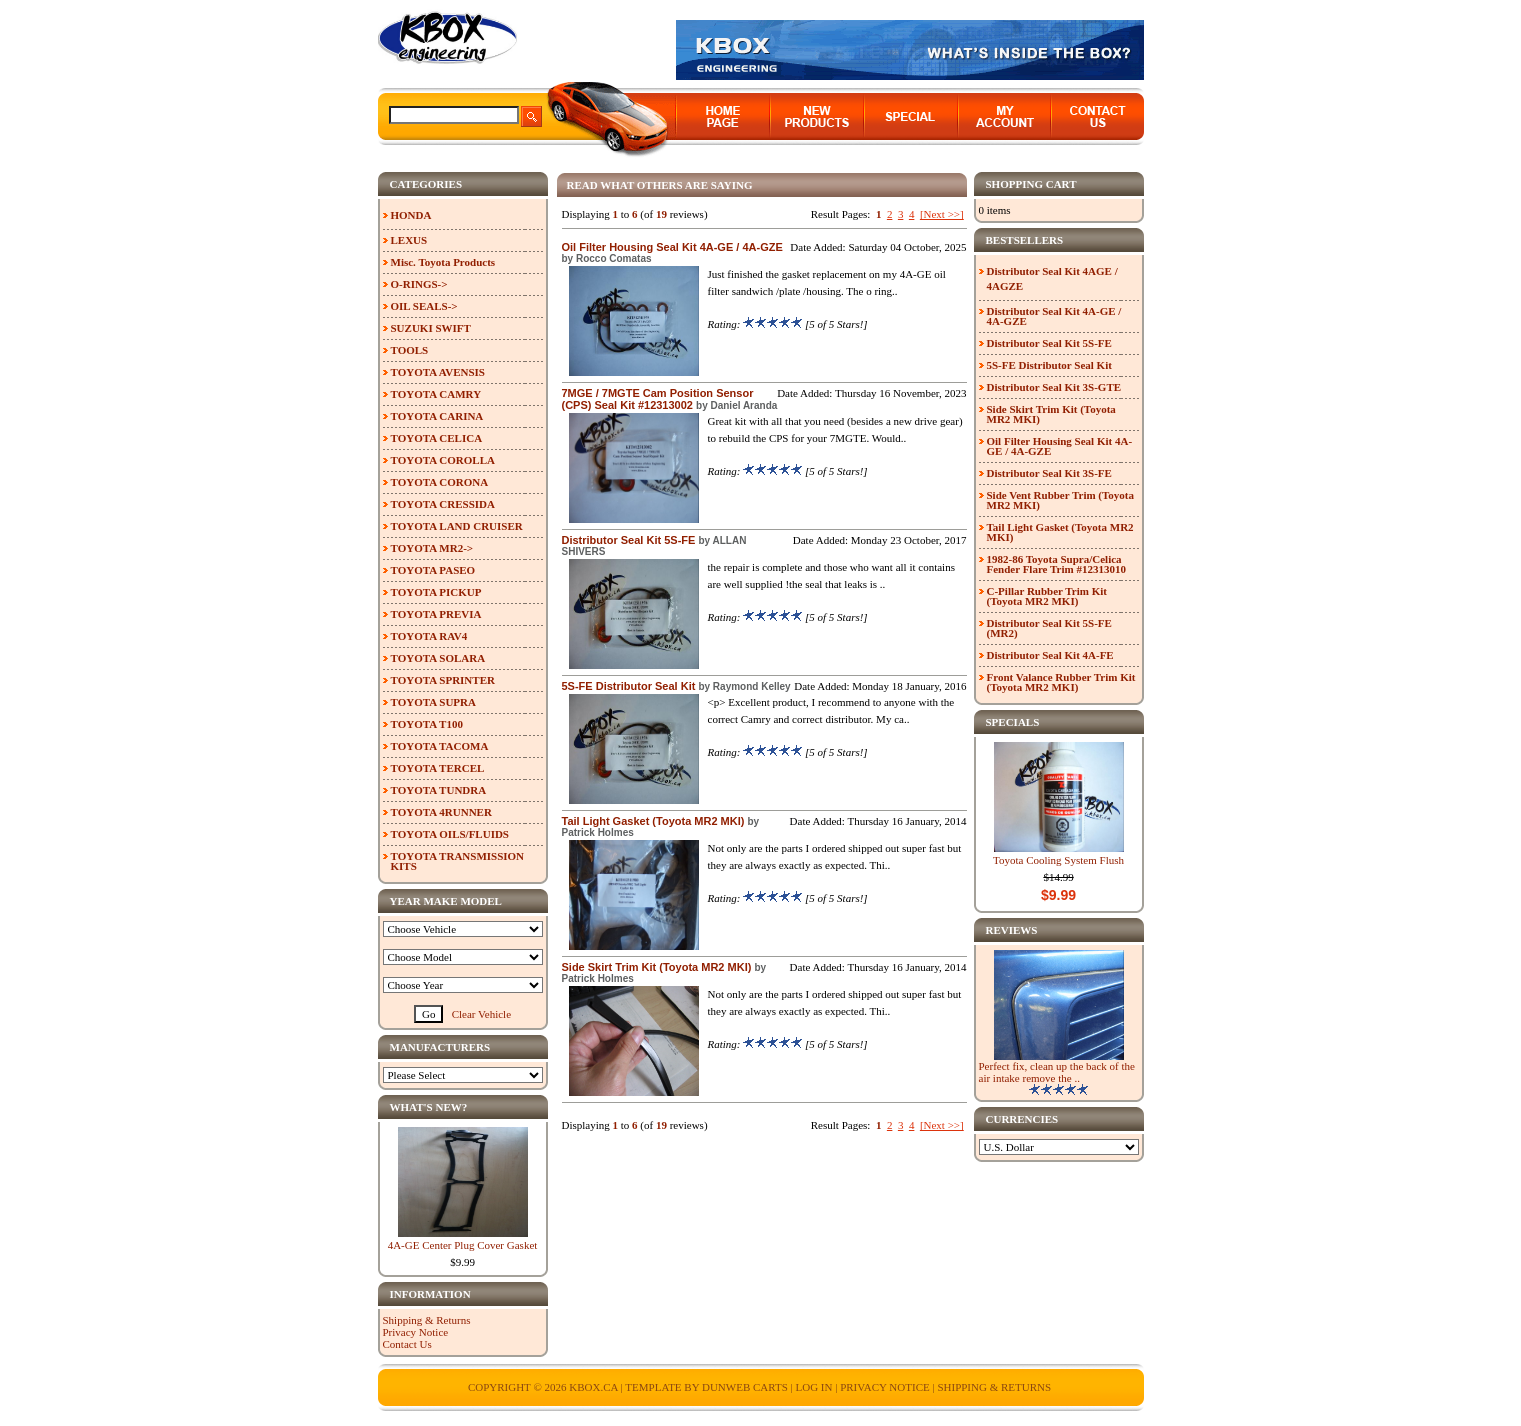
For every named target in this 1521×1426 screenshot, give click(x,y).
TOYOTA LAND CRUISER (457, 526)
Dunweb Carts (746, 1387)
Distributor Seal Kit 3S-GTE (1054, 387)
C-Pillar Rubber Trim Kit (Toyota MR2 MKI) (1047, 596)
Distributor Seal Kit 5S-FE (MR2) (1049, 628)
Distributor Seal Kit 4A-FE (1050, 655)
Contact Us (407, 1344)
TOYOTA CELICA (437, 438)
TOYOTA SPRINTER (443, 680)
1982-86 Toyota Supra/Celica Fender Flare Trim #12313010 (1056, 564)
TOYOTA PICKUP (436, 592)
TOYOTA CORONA (440, 482)
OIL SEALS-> (424, 306)
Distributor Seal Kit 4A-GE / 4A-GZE (1054, 316)
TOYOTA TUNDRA (439, 790)
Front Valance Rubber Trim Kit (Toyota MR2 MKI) (1061, 682)
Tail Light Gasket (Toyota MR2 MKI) (653, 821)
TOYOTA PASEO (433, 570)
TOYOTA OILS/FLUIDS (450, 834)
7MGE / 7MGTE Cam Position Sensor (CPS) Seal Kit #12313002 (658, 399)
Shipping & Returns (427, 1320)
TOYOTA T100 (427, 724)
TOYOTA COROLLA (443, 460)
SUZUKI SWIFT (431, 328)
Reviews (1012, 930)
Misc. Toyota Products (443, 262)
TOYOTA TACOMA (440, 746)
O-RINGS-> (419, 284)
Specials (1013, 722)
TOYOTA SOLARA (438, 658)
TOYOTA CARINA (437, 416)
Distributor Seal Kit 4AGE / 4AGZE (1052, 278)
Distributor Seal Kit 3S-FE (1049, 473)
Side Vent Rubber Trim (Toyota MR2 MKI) (1061, 500)
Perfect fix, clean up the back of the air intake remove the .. (1057, 1072)
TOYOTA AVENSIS (438, 372)
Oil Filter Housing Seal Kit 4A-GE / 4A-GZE (672, 247)
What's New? (429, 1107)
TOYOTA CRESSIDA (443, 504)
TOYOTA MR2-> (432, 548)
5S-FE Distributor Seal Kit (629, 686)
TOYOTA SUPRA (433, 702)
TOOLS (410, 350)
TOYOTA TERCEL (438, 768)
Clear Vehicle (481, 1014)
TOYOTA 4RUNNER (441, 812)
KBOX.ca (593, 1387)
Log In (813, 1387)
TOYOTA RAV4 (429, 636)
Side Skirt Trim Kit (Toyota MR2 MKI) (657, 967)
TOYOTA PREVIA (436, 614)
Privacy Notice (416, 1332)
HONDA (411, 215)
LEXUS (409, 240)
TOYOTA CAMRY (436, 394)
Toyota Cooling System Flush (1058, 860)
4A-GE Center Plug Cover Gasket (463, 1245)
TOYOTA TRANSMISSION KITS (458, 861)
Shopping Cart (1031, 184)
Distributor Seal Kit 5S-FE (629, 540)
